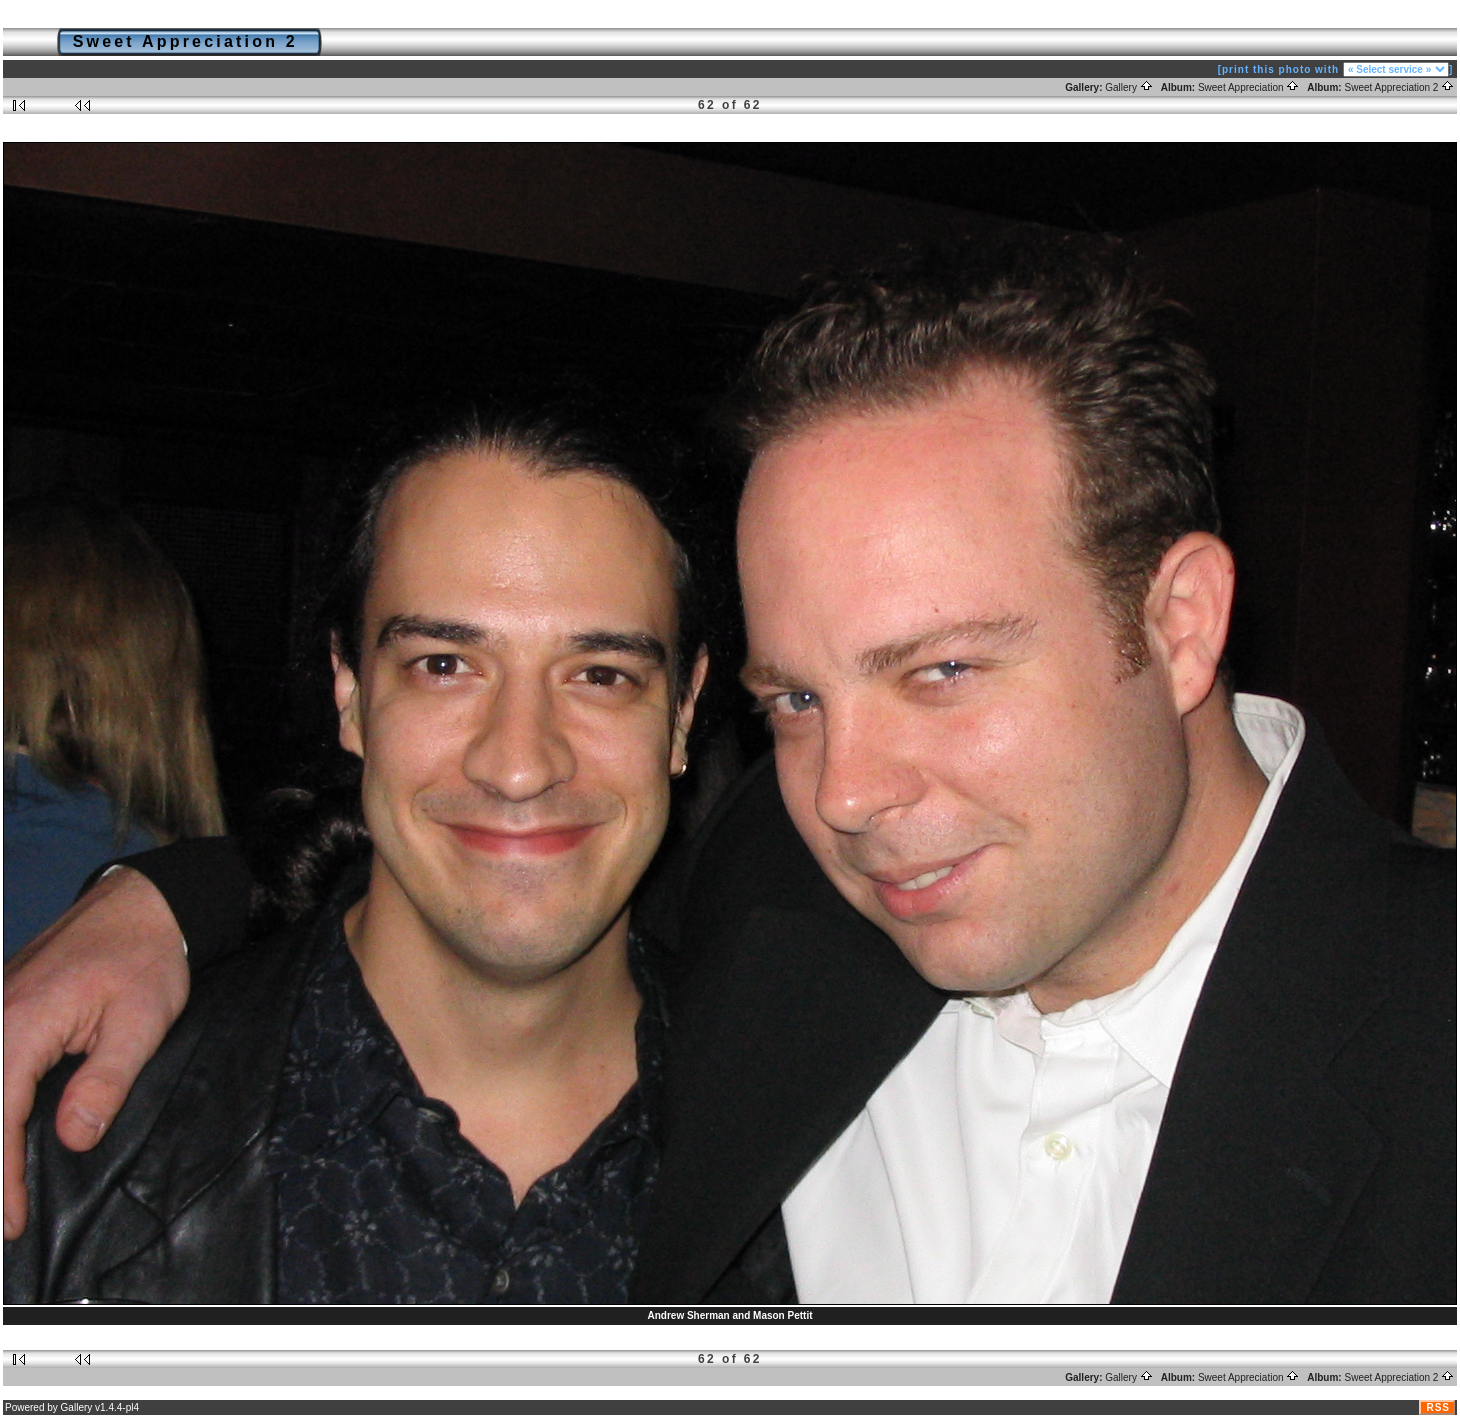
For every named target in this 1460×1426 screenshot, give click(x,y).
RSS (1438, 1407)
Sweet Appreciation (1248, 87)
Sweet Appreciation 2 (1399, 87)
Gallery (1128, 87)
